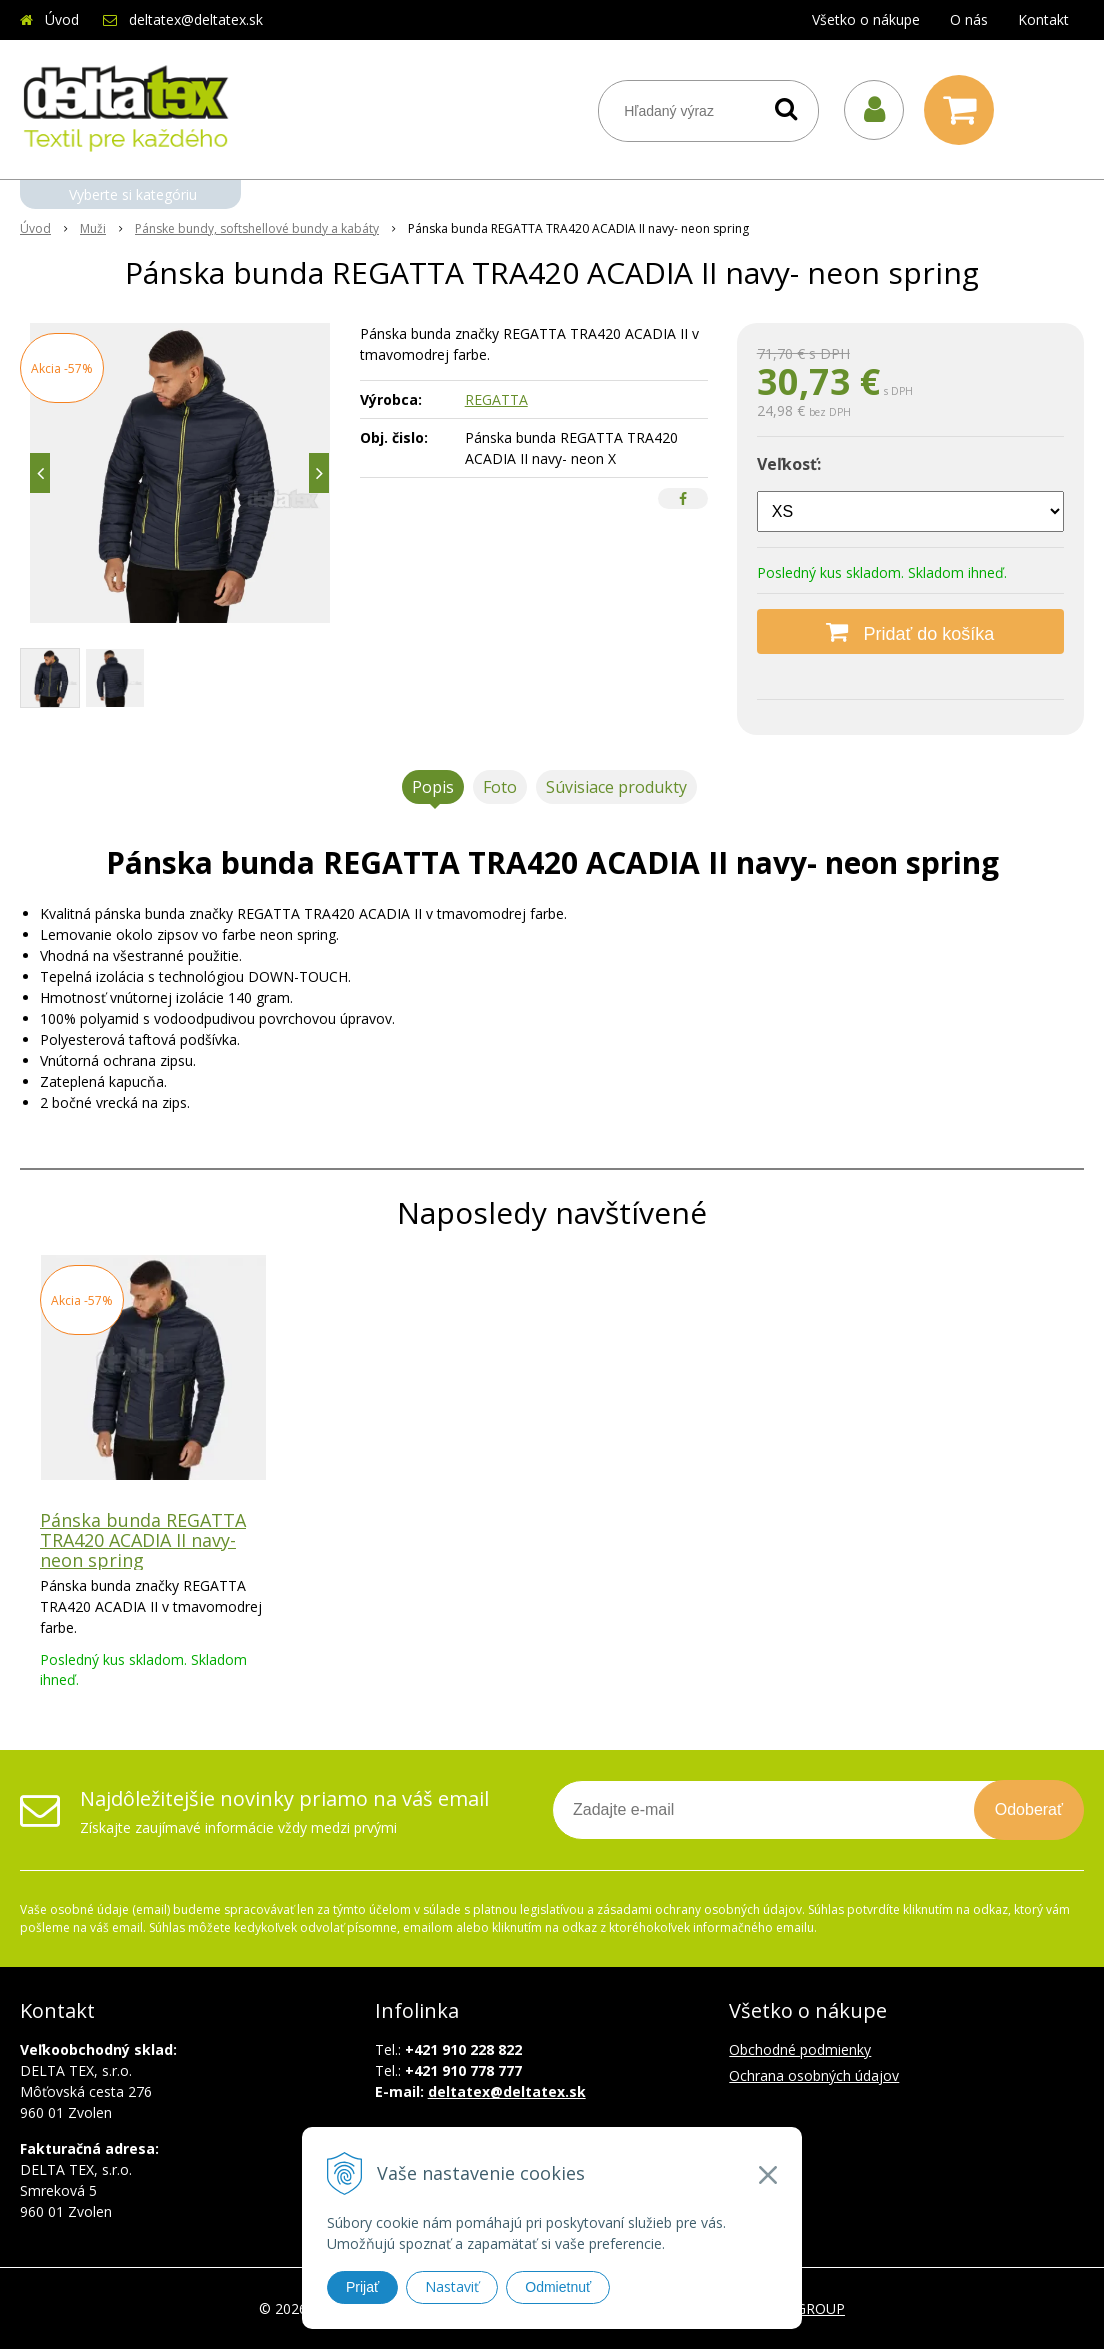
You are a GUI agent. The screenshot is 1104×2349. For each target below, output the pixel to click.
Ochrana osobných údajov (814, 2075)
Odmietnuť (558, 2287)
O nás (969, 19)
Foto (500, 787)
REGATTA (496, 399)
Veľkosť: (789, 464)
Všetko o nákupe (866, 19)
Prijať (362, 2287)
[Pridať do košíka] (910, 631)
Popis (433, 787)
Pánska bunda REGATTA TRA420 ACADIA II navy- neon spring (143, 1540)
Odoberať (1029, 1809)
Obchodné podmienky (800, 2049)
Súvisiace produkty (616, 787)
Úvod (62, 19)
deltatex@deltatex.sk (196, 19)
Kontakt (1043, 19)
